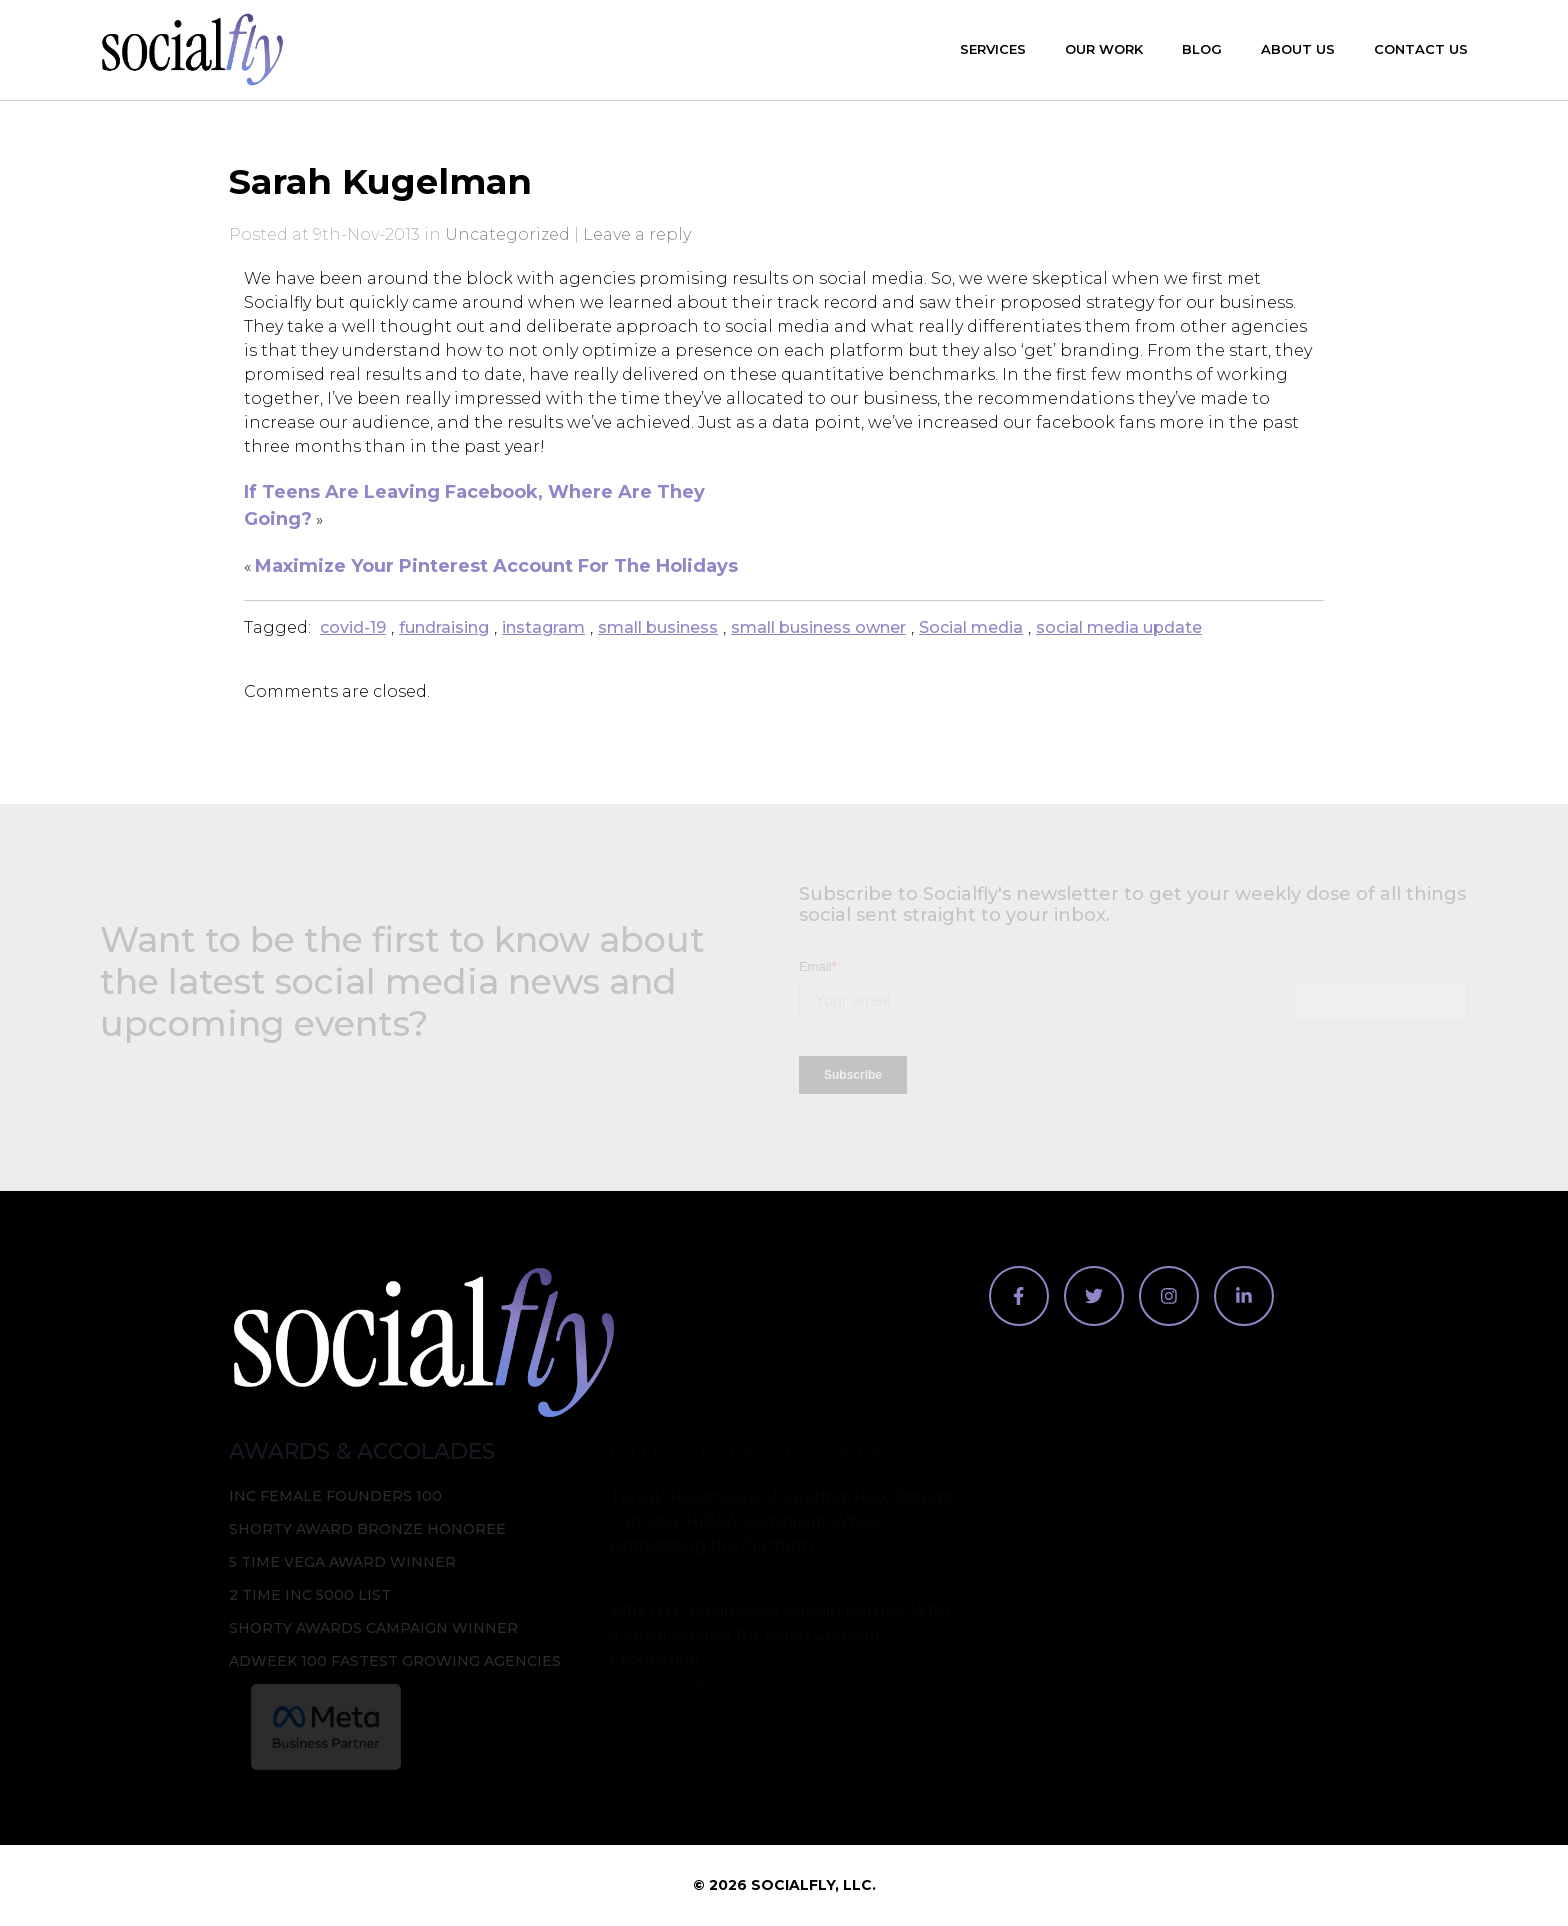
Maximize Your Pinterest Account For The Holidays (496, 566)
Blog (1202, 49)
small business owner (818, 627)
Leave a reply (637, 234)
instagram (543, 627)
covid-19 (353, 627)
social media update (1119, 627)
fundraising (444, 627)
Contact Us (1421, 49)
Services (993, 49)
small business (658, 627)
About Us (1298, 49)
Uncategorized (507, 234)
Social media (971, 627)
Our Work (1104, 49)
